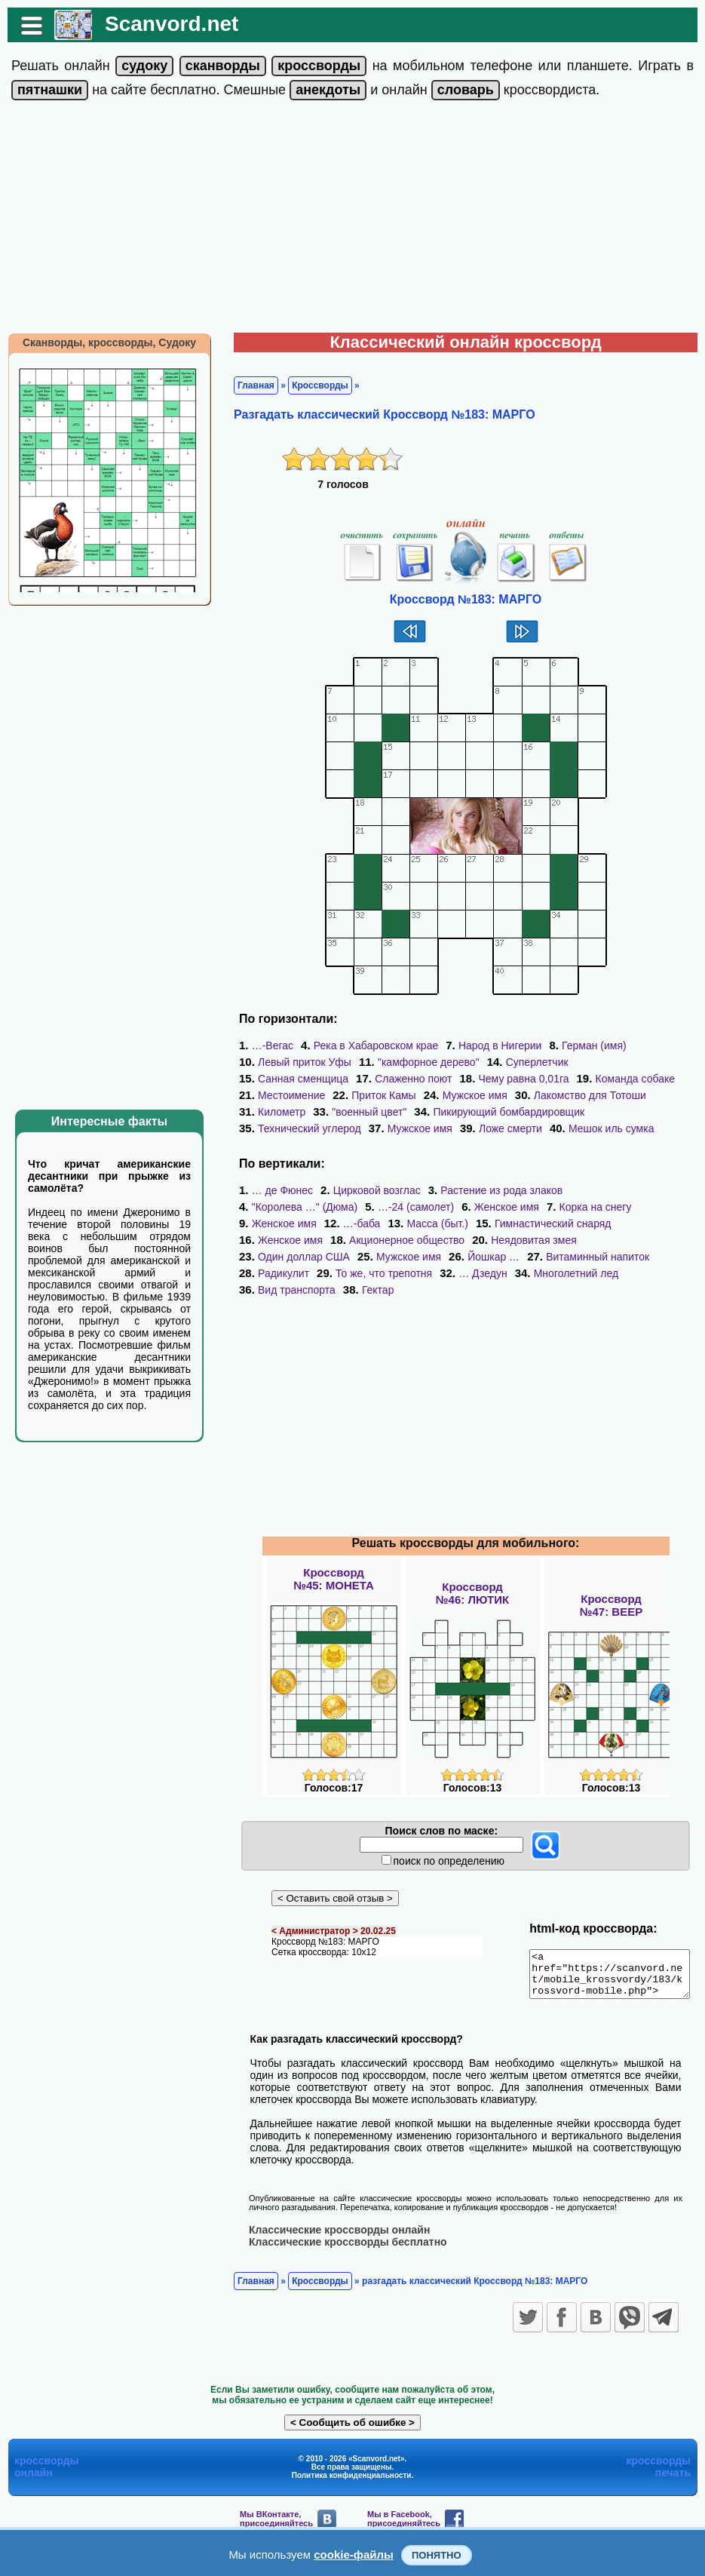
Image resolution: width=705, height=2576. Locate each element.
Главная (248, 385)
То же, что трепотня (506, 1257)
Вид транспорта (401, 1273)
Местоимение (610, 1079)
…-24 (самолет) (282, 1207)
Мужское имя (373, 1095)
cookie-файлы (354, 2554)
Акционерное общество (630, 1223)
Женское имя (373, 1207)
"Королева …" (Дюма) (628, 1190)
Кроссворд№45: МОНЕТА (333, 1562)
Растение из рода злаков (494, 1190)
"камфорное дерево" (421, 1062)
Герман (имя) (586, 1045)
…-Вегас (265, 1045)
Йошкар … (598, 1240)
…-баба (628, 1207)
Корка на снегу (461, 1207)
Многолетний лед (292, 1273)
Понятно (436, 2555)
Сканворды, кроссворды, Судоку (102, 342)
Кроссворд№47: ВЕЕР (611, 1588)
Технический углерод (581, 1112)
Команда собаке (510, 1079)
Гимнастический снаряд (397, 1223)
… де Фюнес (274, 1190)
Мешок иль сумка (474, 1128)
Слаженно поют (288, 1079)
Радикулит (405, 1257)
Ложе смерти (373, 1128)
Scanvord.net (164, 23)
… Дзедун (605, 1257)
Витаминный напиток (302, 1257)
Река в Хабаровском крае (368, 1045)
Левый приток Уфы (297, 1062)
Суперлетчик (529, 1062)
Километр (594, 1095)
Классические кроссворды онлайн (331, 2221)
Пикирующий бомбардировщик (427, 1112)
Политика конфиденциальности (352, 2467)
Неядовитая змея (293, 1240)
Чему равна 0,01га (399, 1079)
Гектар (481, 1273)
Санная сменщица (632, 1062)
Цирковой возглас (369, 1190)
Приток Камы (282, 1095)
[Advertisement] (353, 219)
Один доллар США (409, 1240)
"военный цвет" (287, 1112)
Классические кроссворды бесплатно (340, 2234)
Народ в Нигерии (493, 1045)
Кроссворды (312, 385)
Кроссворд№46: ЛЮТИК (472, 1576)
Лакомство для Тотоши (489, 1095)
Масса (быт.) (280, 1223)
